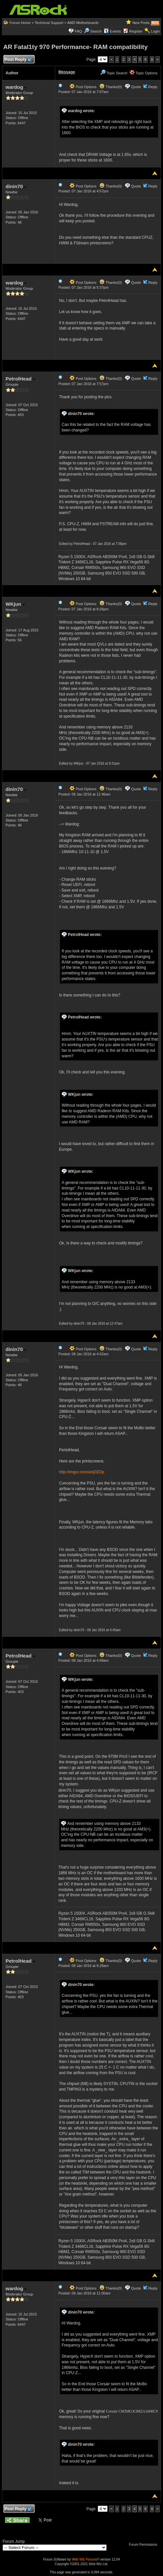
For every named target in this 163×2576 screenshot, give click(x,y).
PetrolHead (20, 378)
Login (155, 31)
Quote (136, 87)
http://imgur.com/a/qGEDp (81, 1472)
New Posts (141, 23)
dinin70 (16, 186)
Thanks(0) (110, 87)
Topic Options (144, 73)
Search (96, 31)
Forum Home (20, 23)
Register (136, 31)
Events (112, 31)
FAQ (78, 31)
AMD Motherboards (82, 23)
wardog (16, 87)
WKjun (15, 604)
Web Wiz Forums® (85, 2559)
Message (66, 72)
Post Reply (18, 59)
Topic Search (113, 73)
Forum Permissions (144, 2544)
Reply (152, 87)
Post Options (83, 87)
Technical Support (49, 23)
